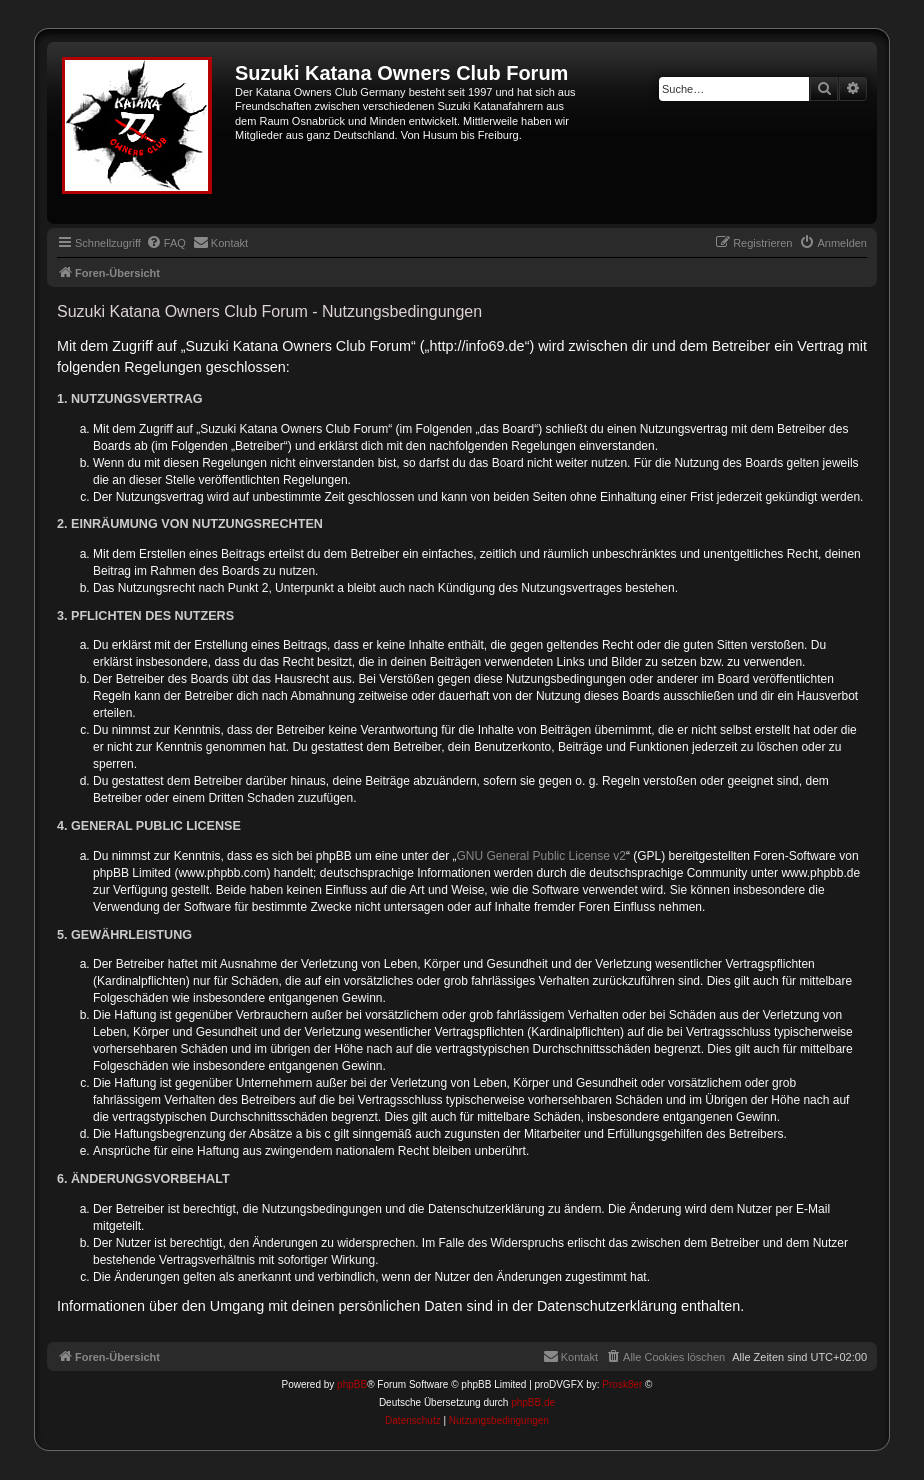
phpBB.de (533, 1402)
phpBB (352, 1384)
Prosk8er (622, 1384)
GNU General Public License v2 (541, 856)
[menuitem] (166, 243)
